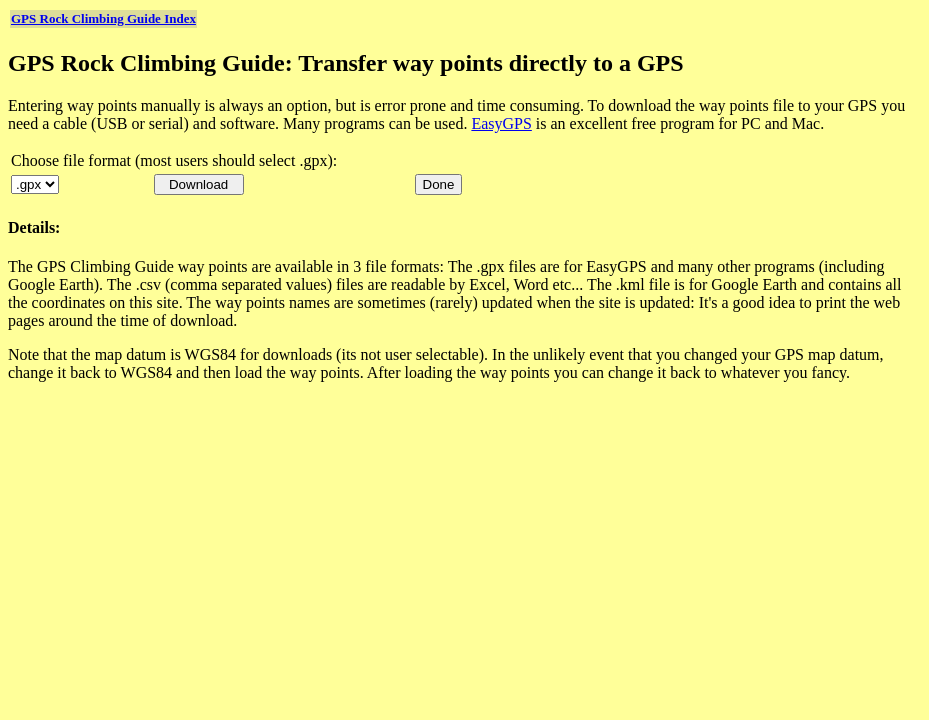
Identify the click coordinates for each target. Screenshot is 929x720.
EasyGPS (501, 123)
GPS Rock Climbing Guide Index (103, 18)
